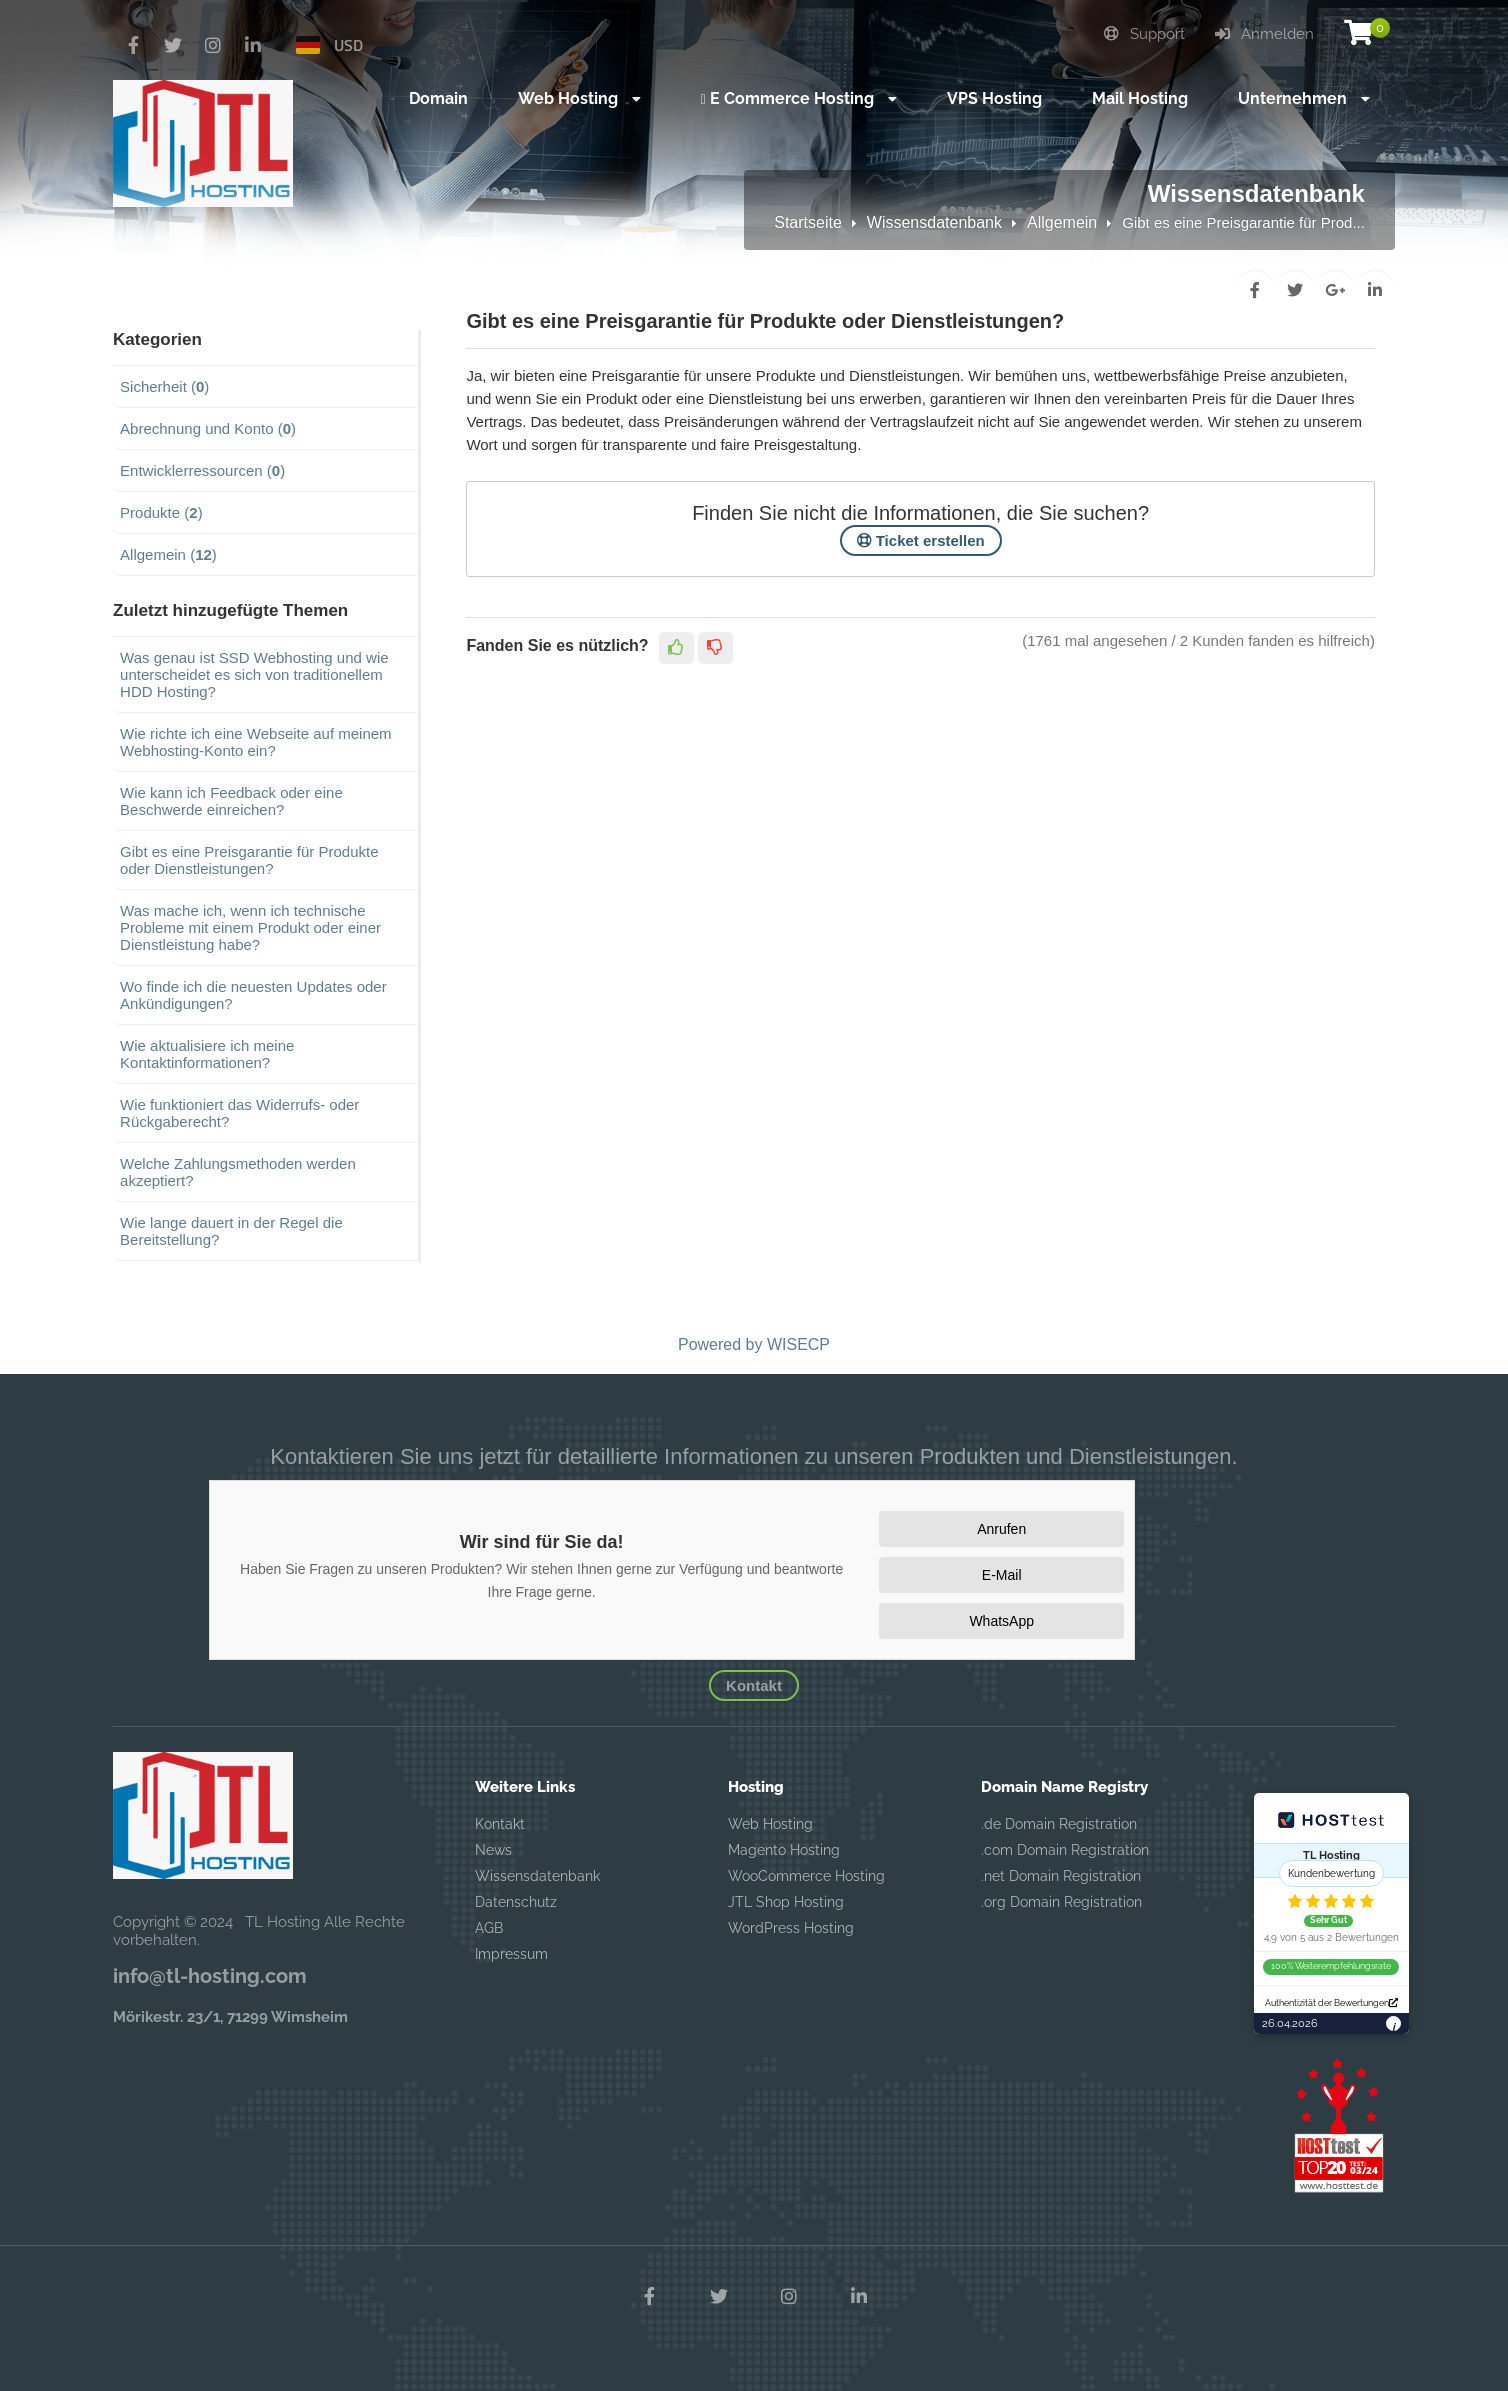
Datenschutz (516, 1902)
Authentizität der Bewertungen (1331, 2003)
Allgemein (1062, 222)
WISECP (798, 1344)
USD (348, 45)
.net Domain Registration (1061, 1876)
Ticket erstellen (921, 540)
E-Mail (1002, 1575)
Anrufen (1001, 1529)
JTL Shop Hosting (786, 1902)
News (493, 1850)
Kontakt (754, 1685)
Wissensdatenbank (934, 222)
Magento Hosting (784, 1850)
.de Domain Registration (1059, 1824)
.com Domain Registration (1065, 1850)
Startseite (808, 222)
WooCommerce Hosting (806, 1876)
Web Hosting (770, 1824)
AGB (489, 1928)
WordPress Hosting (791, 1928)
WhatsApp (1001, 1621)
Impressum (511, 1954)
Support (1144, 34)
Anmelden (1264, 34)
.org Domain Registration (1061, 1902)
